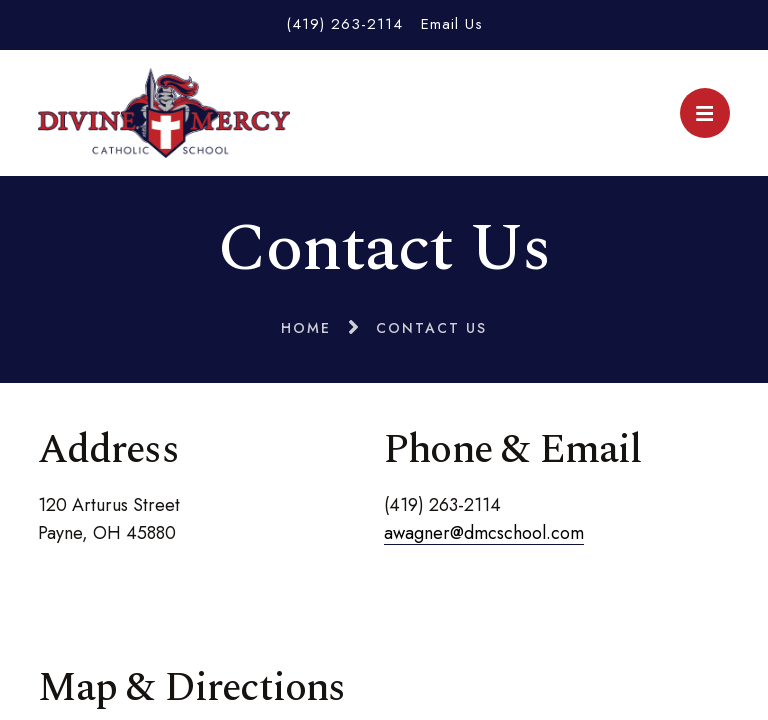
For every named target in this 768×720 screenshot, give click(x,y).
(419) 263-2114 (344, 24)
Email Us (452, 24)
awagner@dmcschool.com (484, 533)
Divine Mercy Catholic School (164, 113)
